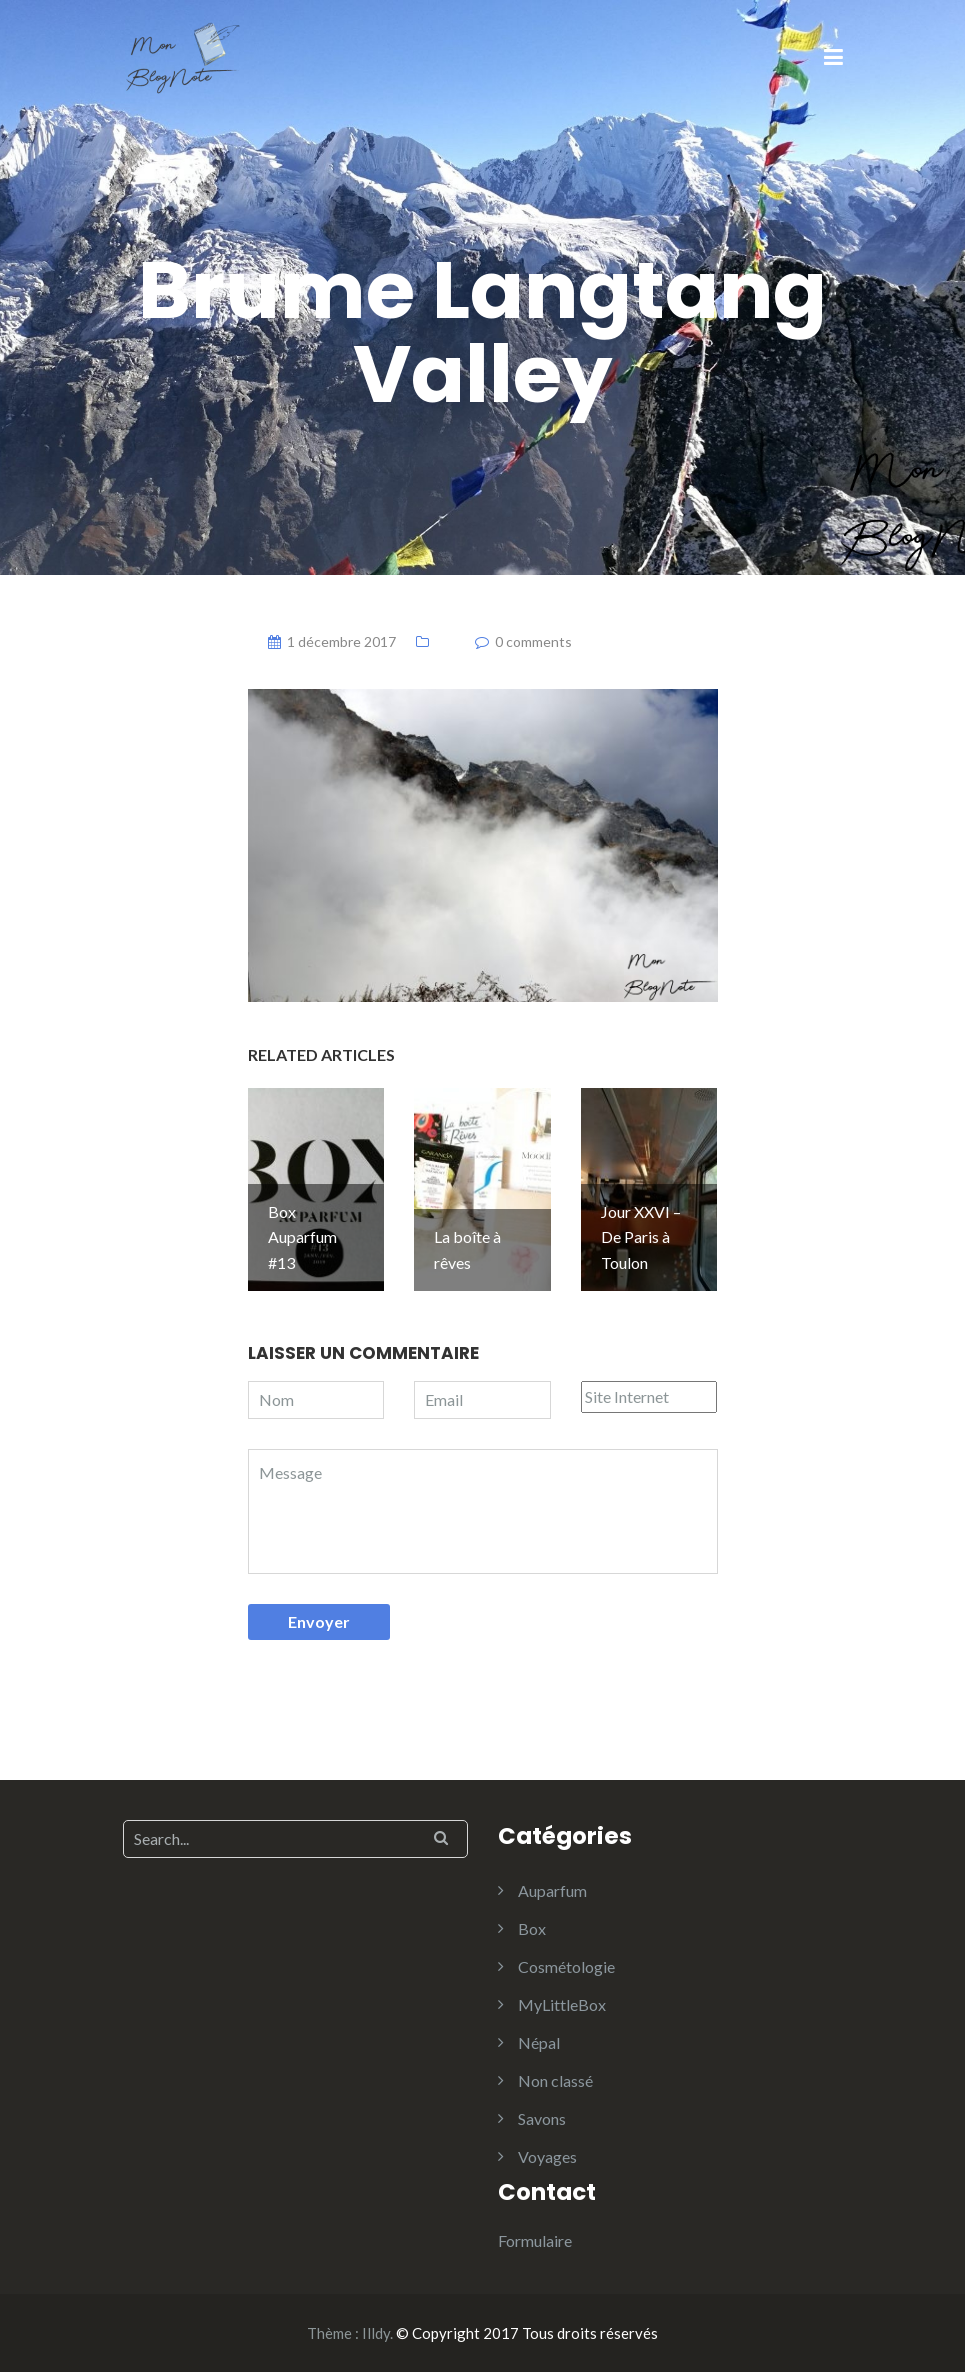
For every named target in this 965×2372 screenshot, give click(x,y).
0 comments (533, 641)
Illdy (376, 2333)
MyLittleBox (562, 2004)
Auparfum (552, 1890)
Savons (542, 2118)
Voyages (547, 2156)
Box (532, 1928)
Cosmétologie (566, 1966)
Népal (539, 2042)
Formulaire (535, 2240)
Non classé (555, 2080)
